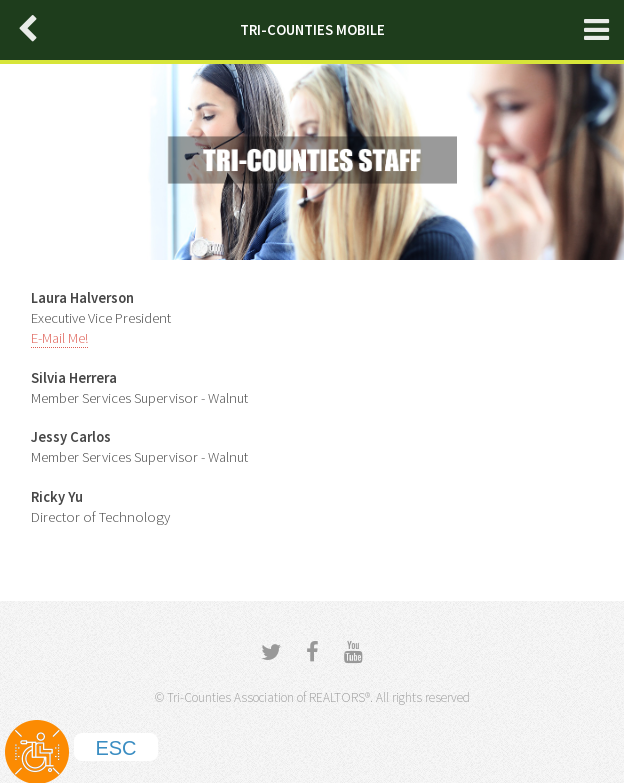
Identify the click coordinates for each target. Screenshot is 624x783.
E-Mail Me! (59, 338)
